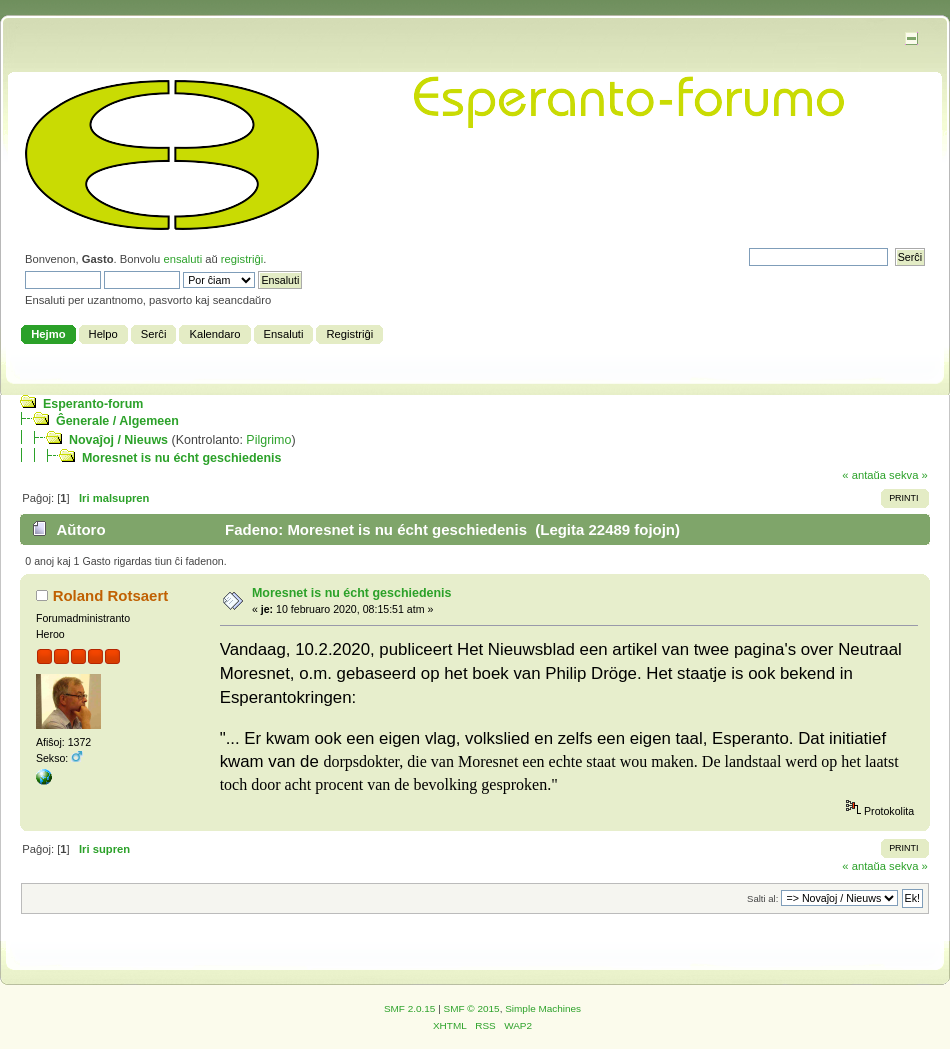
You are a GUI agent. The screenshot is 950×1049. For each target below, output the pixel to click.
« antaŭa (864, 475)
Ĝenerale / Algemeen (117, 421)
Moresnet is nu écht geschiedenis (182, 458)
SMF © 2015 (472, 1008)
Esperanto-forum (93, 404)
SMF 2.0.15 (410, 1008)
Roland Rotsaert (111, 595)
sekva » (908, 475)
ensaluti (182, 259)
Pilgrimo (268, 440)
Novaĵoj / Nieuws (118, 440)
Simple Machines (543, 1008)
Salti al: (762, 898)
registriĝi (242, 259)
